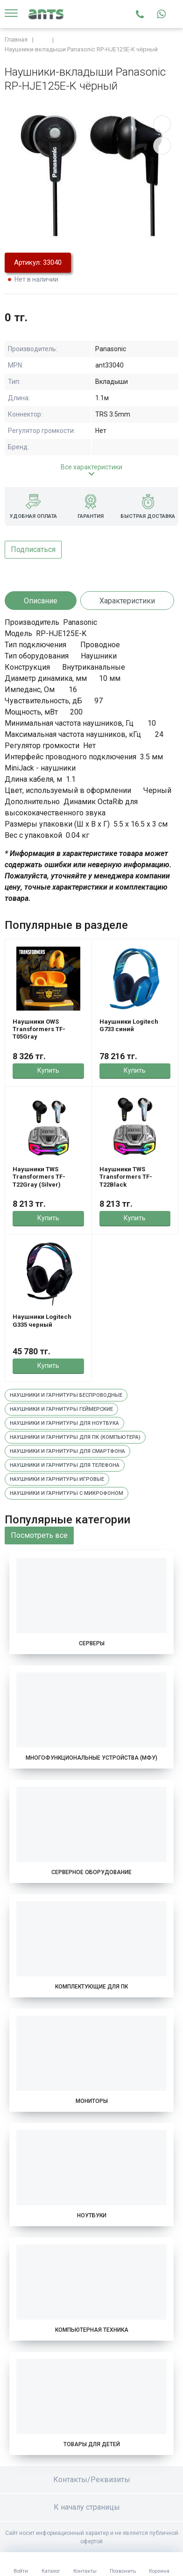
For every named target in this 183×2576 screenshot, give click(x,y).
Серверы (92, 1643)
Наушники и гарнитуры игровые (57, 1479)
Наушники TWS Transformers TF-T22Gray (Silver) (39, 1177)
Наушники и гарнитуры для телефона (65, 1465)
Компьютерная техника (91, 2330)
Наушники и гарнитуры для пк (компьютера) (75, 1437)
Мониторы (92, 2101)
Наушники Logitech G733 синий (128, 1025)
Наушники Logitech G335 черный (42, 1320)
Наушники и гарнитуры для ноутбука (64, 1423)
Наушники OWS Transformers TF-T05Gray (39, 1029)
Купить (48, 1070)
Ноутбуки (91, 2215)
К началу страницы (91, 2507)
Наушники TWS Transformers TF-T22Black (125, 1177)
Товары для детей (91, 2444)
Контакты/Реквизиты (91, 2479)
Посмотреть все (39, 1535)
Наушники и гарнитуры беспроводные (66, 1395)
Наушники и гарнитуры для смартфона (67, 1451)
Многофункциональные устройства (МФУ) (91, 1758)
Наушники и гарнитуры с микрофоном (66, 1493)
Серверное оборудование (91, 1872)
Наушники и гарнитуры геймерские (61, 1409)
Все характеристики (91, 467)
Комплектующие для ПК (91, 1986)
